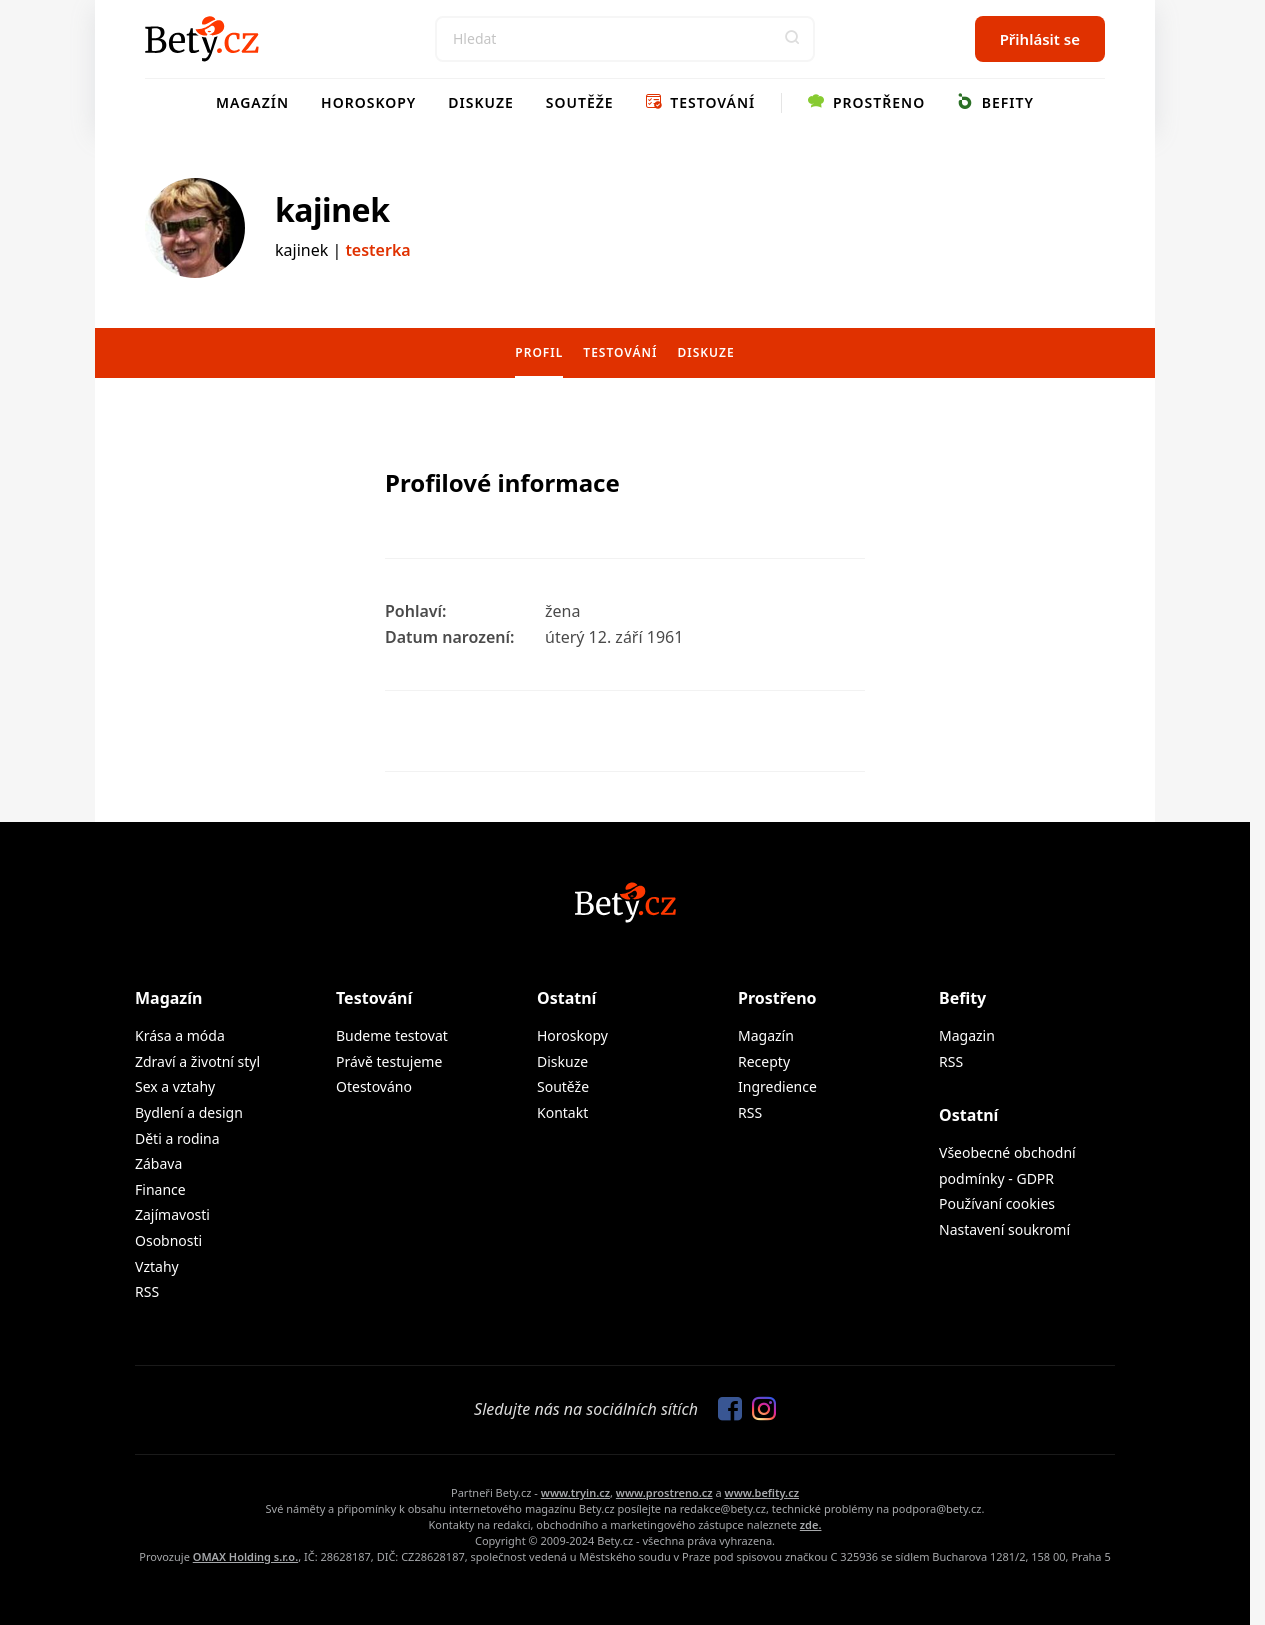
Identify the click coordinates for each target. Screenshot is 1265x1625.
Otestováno (374, 1086)
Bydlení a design (189, 1112)
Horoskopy (368, 102)
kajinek (332, 209)
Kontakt (562, 1112)
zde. (811, 1524)
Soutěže (580, 102)
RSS (147, 1291)
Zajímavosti (172, 1214)
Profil (539, 352)
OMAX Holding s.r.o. (245, 1556)
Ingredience (777, 1086)
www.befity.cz (762, 1492)
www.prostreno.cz (664, 1492)
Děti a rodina (177, 1138)
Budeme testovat (392, 1035)
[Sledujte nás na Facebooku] (725, 1410)
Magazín (252, 102)
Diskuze (481, 102)
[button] (792, 39)
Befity (995, 102)
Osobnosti (168, 1240)
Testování (701, 102)
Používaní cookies (997, 1203)
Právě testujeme (389, 1061)
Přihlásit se (1040, 39)
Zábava (158, 1163)
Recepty (764, 1061)
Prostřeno (866, 102)
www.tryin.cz (575, 1492)
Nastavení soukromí (1004, 1229)
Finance (160, 1189)
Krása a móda (180, 1035)
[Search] (625, 39)
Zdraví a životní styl (197, 1061)
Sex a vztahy (175, 1086)
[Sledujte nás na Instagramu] (759, 1410)
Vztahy (157, 1266)
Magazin (967, 1035)
